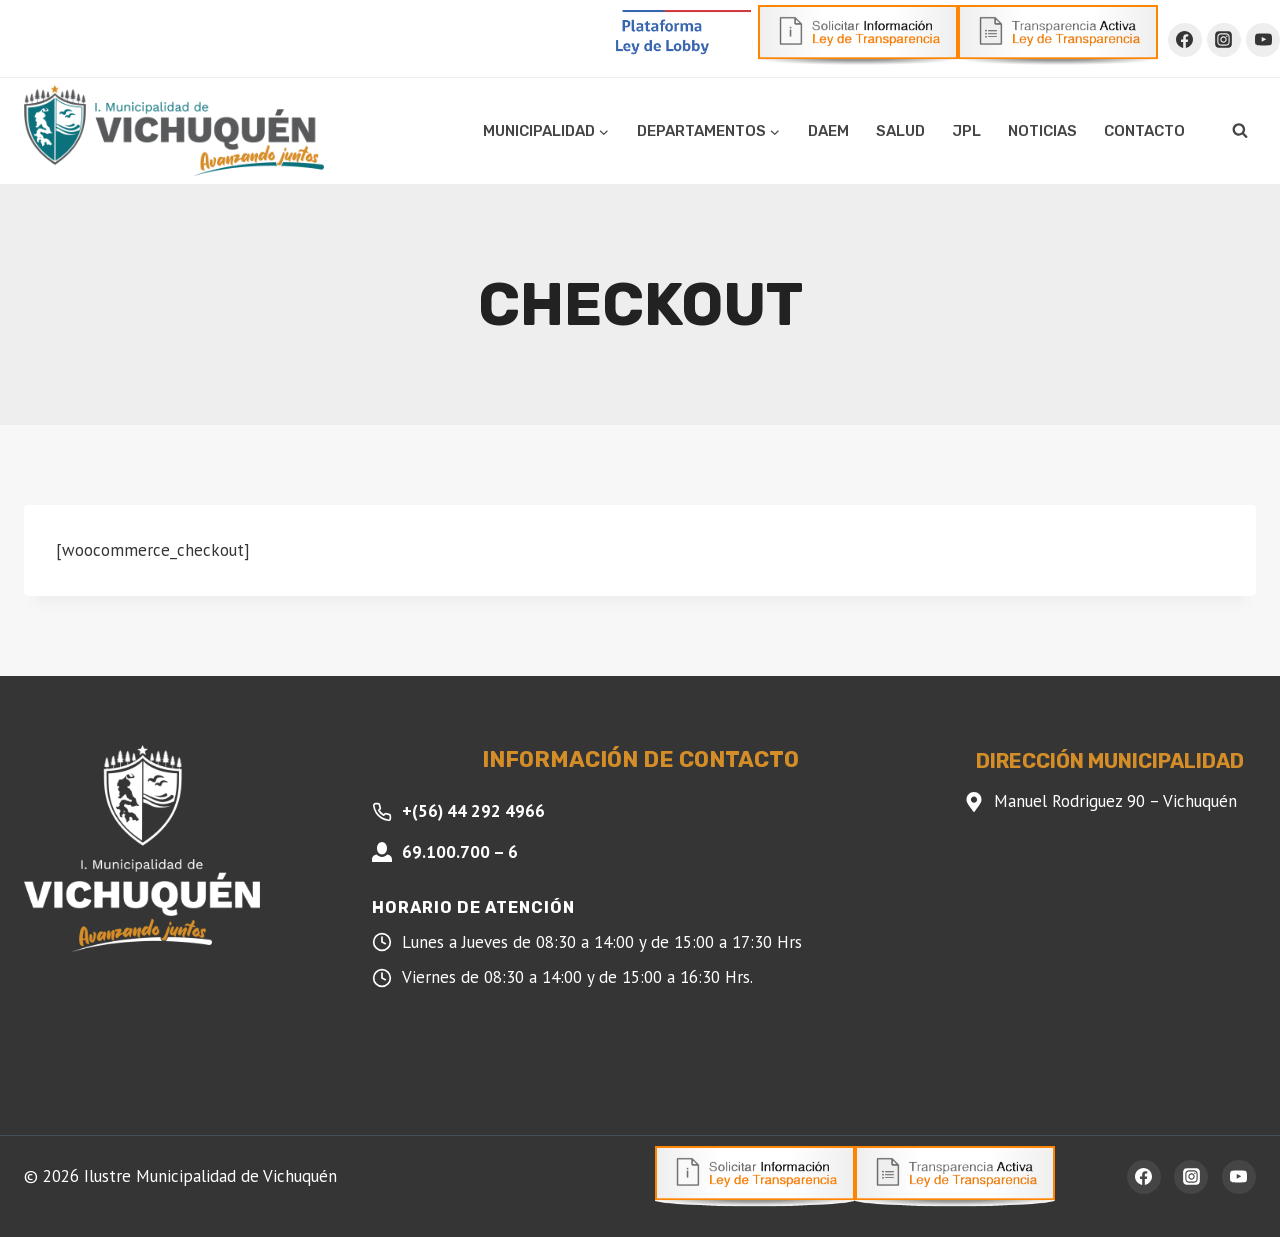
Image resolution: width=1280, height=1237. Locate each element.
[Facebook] (1185, 40)
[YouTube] (1263, 40)
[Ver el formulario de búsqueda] (1240, 131)
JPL (966, 131)
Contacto (1144, 131)
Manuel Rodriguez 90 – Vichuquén (1115, 801)
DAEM (828, 131)
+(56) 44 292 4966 (473, 811)
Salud (900, 131)
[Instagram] (1224, 40)
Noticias (1042, 131)
